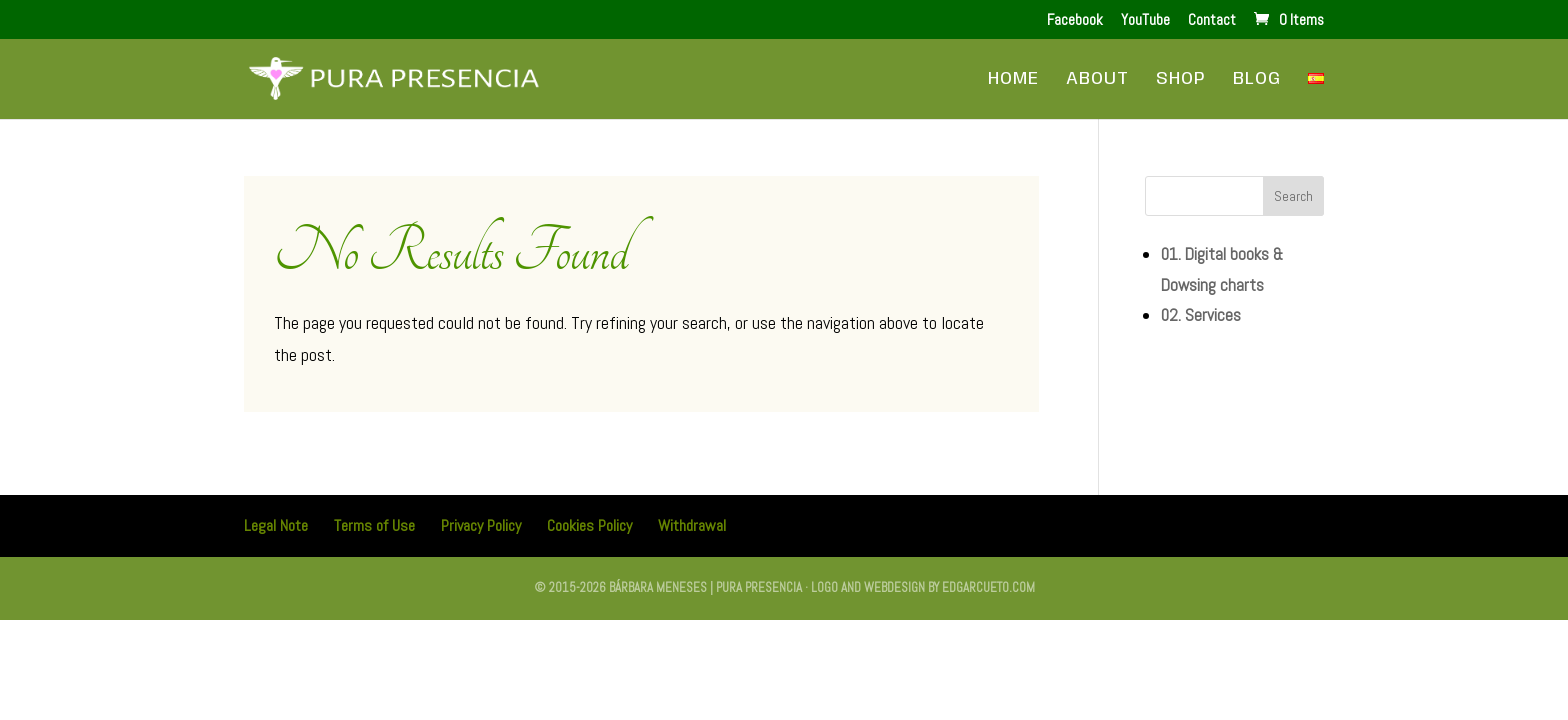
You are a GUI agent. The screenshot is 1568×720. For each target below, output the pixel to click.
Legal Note (276, 525)
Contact (1212, 20)
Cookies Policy (589, 525)
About (1097, 80)
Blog (1257, 80)
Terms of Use (374, 525)
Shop (1181, 80)
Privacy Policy (481, 525)
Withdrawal (692, 525)
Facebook (1075, 20)
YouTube (1145, 20)
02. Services (1201, 315)
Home (1013, 80)
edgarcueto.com (988, 587)
